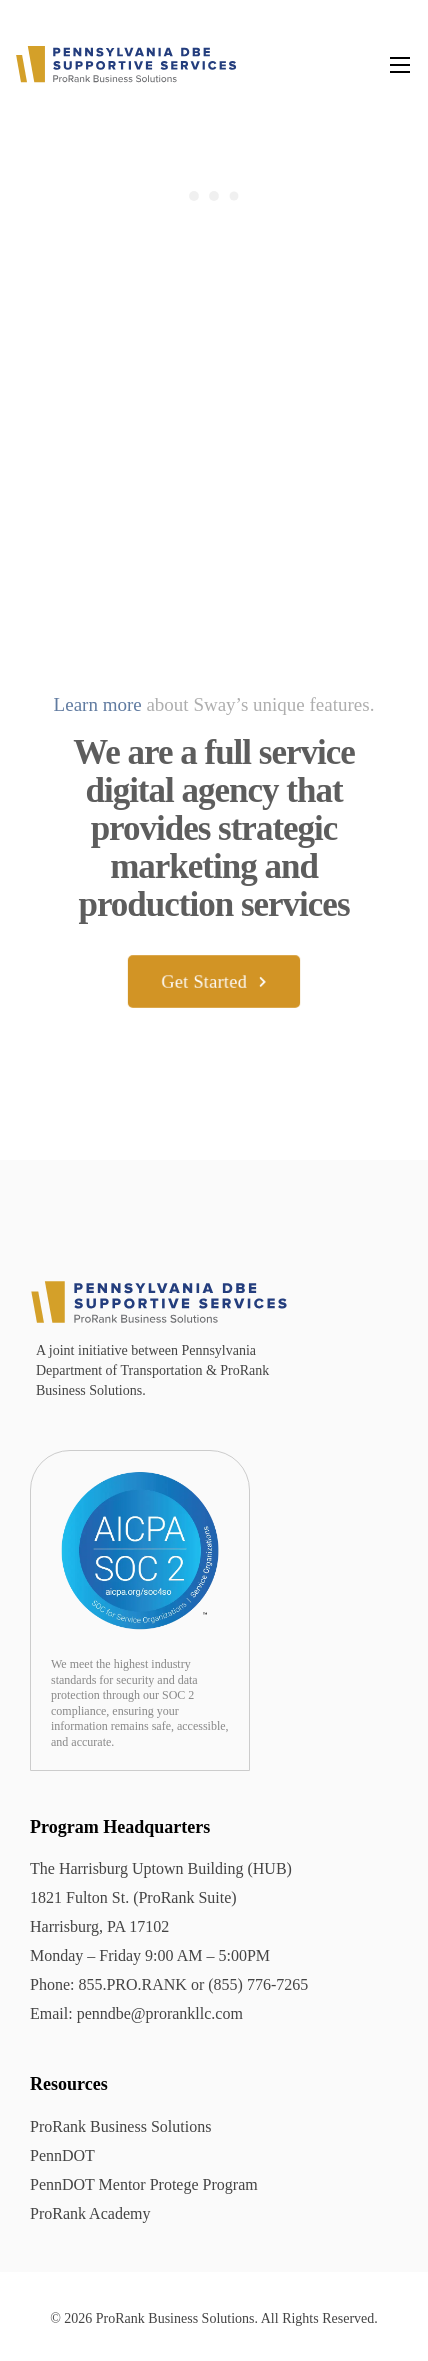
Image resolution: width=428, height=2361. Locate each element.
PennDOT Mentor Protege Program (144, 2184)
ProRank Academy (90, 2213)
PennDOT (62, 2155)
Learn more (98, 704)
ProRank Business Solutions (120, 2126)
